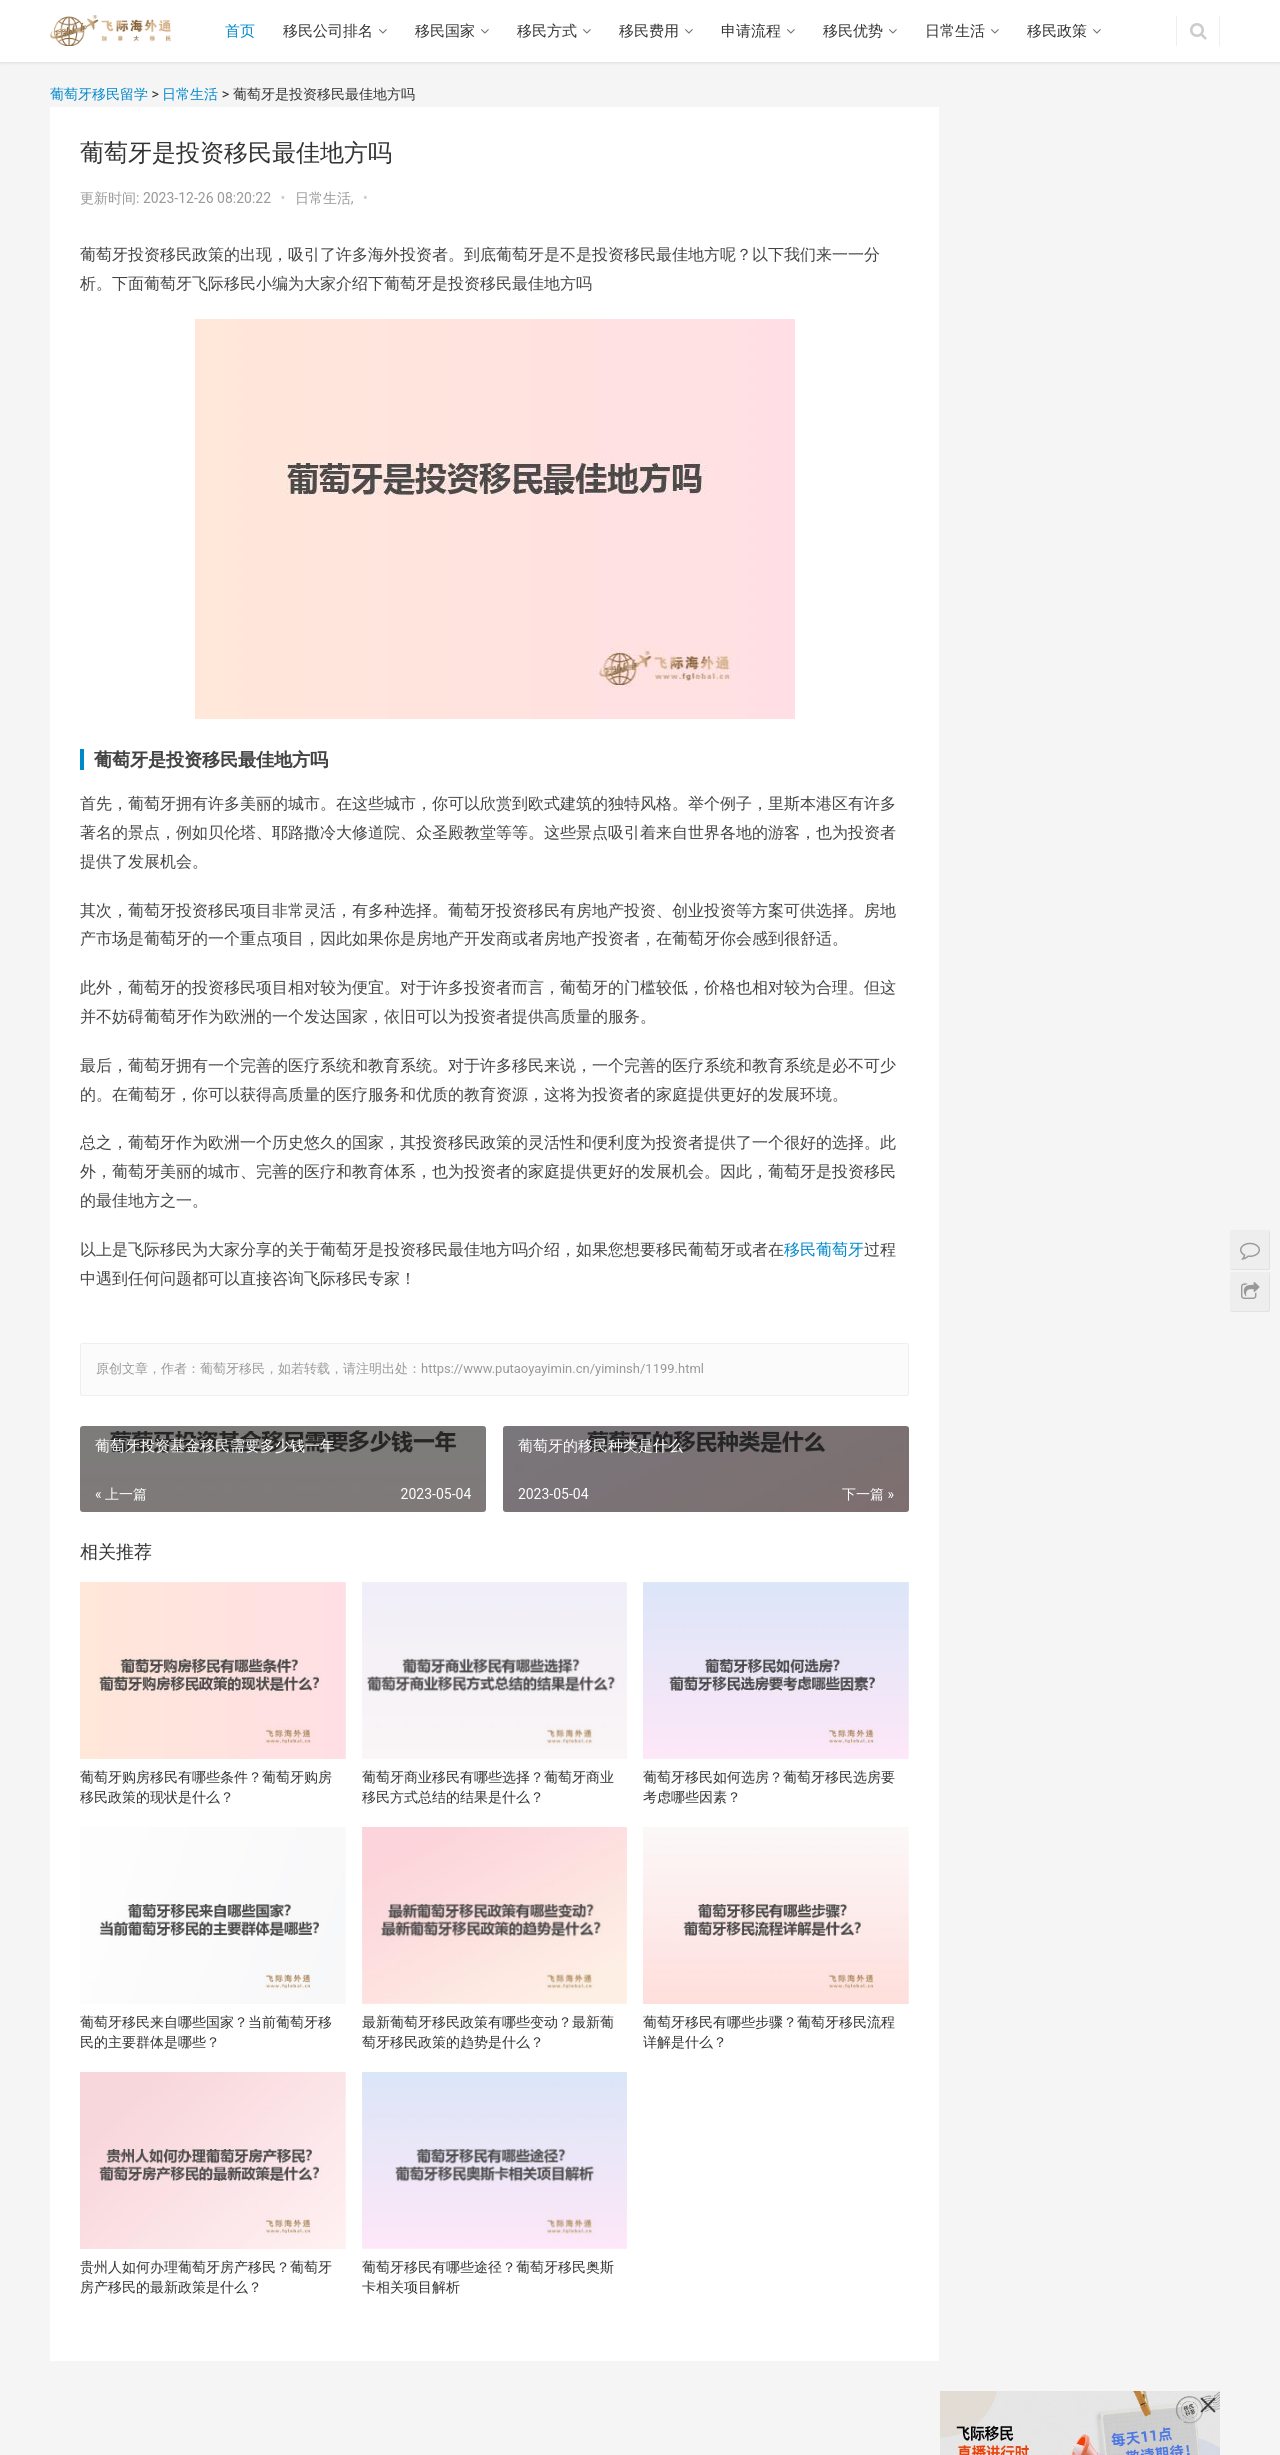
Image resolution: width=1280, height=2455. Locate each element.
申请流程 (753, 31)
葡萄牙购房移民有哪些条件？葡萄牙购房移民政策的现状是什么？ (206, 1781)
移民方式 (549, 31)
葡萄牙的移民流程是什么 (1132, 1016)
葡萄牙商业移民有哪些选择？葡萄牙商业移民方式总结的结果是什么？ (478, 1781)
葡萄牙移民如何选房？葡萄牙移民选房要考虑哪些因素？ (750, 1781)
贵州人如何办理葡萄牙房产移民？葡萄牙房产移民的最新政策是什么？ (206, 2258)
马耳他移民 (992, 1811)
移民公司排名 (330, 31)
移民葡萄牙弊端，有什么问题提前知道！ (1083, 2056)
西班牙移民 (992, 1776)
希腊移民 (985, 1740)
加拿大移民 (992, 1705)
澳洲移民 (985, 1846)
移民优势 (855, 31)
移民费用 (651, 31)
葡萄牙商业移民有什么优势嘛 (1048, 1961)
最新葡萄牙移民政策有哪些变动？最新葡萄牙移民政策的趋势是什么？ (478, 2019)
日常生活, (326, 198)
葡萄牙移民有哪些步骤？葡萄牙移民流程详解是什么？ (750, 2019)
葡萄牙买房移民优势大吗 (1034, 2212)
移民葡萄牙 (824, 1249)
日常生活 (957, 31)
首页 (242, 31)
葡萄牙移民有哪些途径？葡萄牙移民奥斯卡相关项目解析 (478, 2258)
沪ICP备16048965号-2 (511, 2440)
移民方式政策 (295, 2409)
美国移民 (985, 1635)
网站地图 (682, 2409)
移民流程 (458, 2409)
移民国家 (447, 31)
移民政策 (1059, 31)
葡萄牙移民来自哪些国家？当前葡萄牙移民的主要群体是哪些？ (206, 2019)
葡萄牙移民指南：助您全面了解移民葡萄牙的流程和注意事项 (1132, 1191)
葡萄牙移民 (992, 1670)
